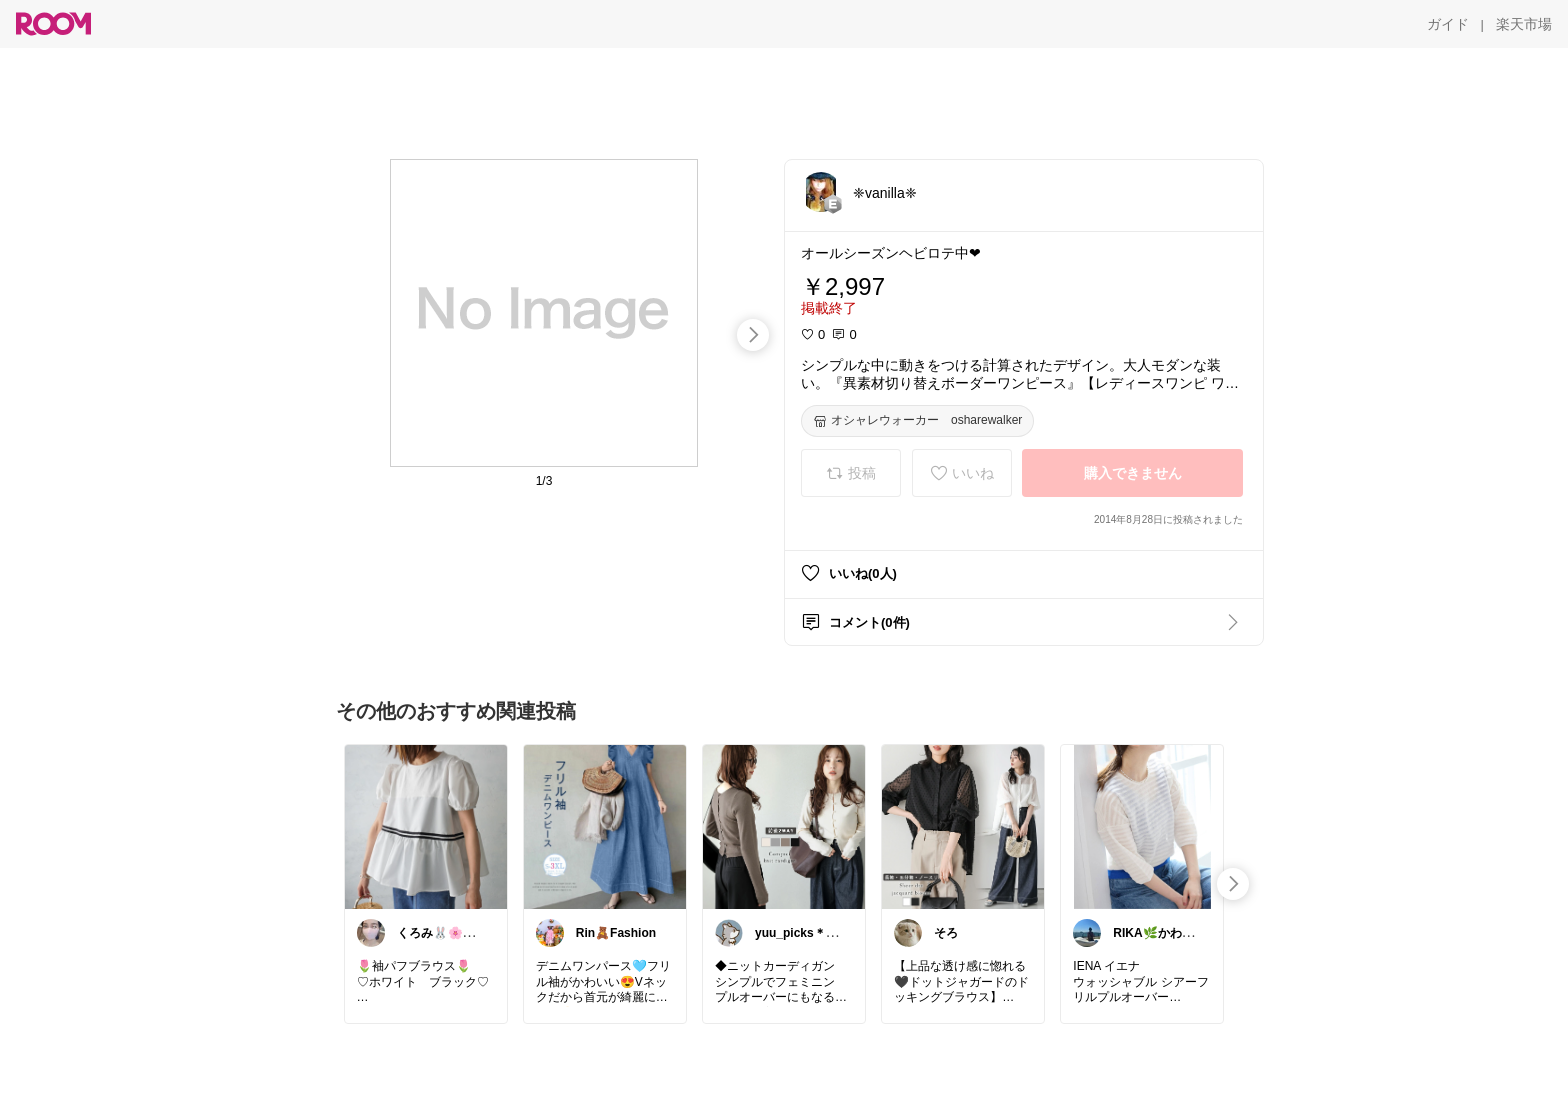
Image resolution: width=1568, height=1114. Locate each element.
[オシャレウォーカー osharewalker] (917, 421)
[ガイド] (1448, 24)
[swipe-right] (753, 335)
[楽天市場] (1524, 24)
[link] (426, 826)
